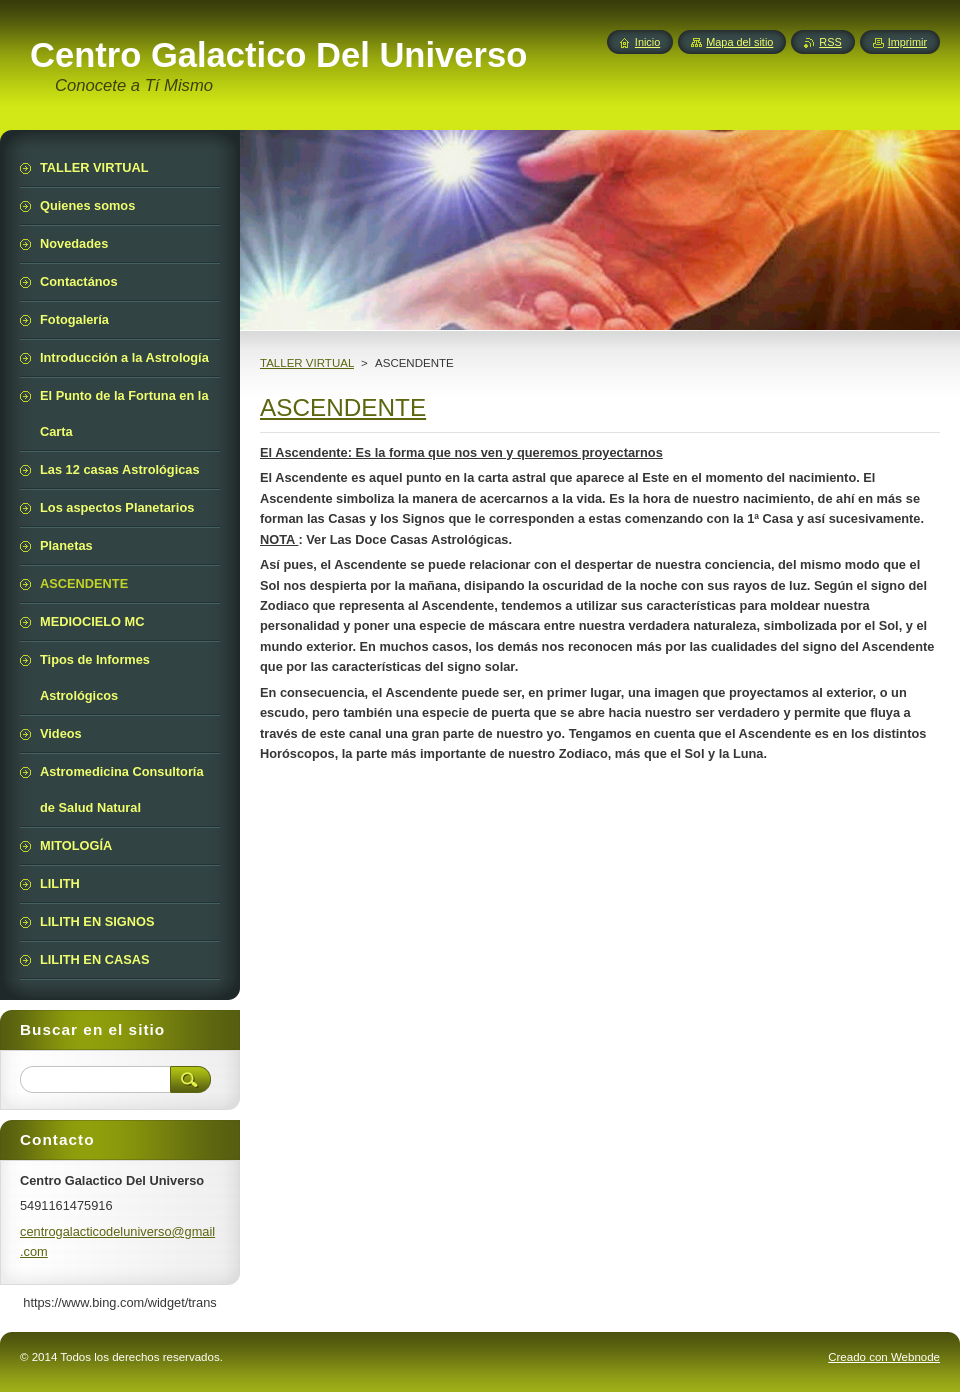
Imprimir (907, 42)
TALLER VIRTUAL (307, 363)
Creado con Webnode (884, 1357)
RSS (830, 42)
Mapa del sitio (739, 42)
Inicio (647, 42)
